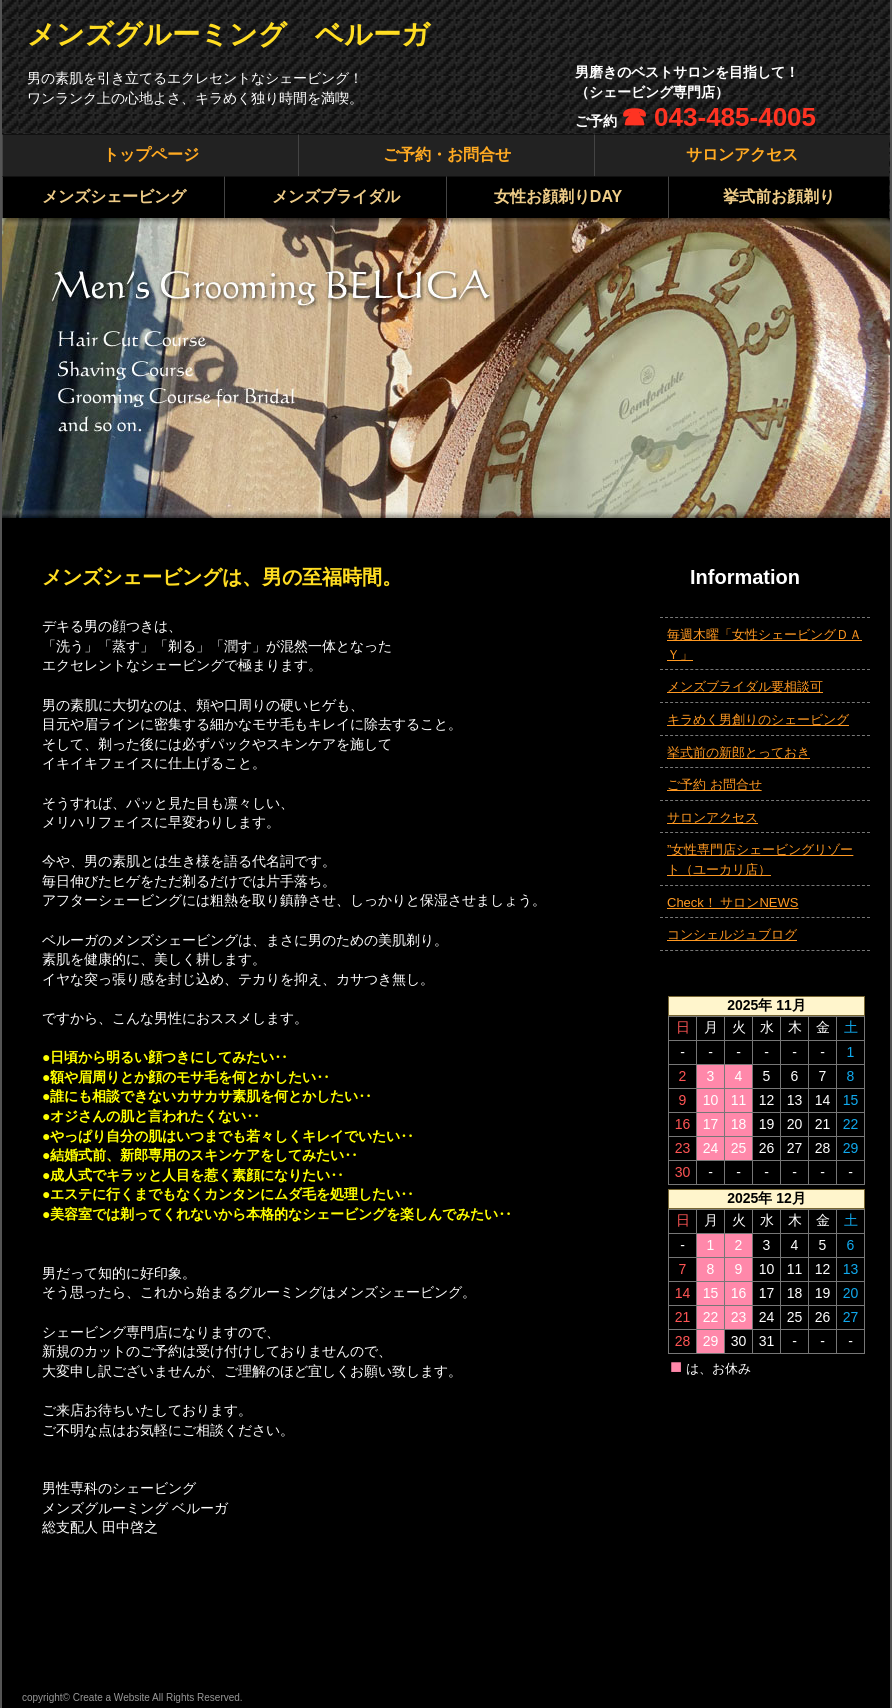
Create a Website (111, 1697)
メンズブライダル (336, 196)
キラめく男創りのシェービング (758, 719)
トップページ (151, 154)
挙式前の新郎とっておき (738, 752)
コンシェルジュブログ (732, 934)
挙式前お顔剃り (779, 196)
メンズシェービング (114, 196)
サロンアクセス (742, 154)
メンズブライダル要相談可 (745, 686)
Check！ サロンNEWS (732, 902)
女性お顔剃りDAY (558, 196)
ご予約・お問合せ (447, 154)
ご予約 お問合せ (714, 784)
